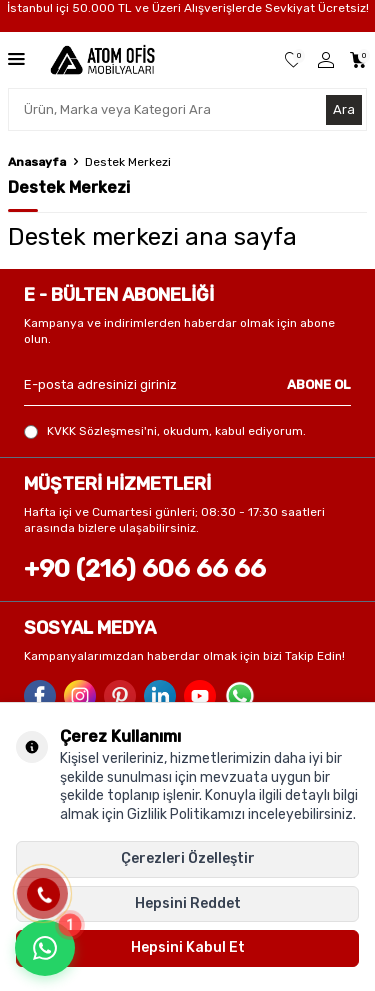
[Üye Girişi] (326, 60)
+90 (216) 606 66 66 (145, 568)
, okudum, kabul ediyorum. (165, 431)
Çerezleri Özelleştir (188, 858)
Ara (344, 109)
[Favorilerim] (293, 60)
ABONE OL (318, 384)
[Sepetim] (358, 60)
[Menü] (16, 59)
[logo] (102, 60)
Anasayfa (37, 162)
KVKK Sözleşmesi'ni (102, 431)
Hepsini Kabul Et (188, 947)
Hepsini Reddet (188, 903)
